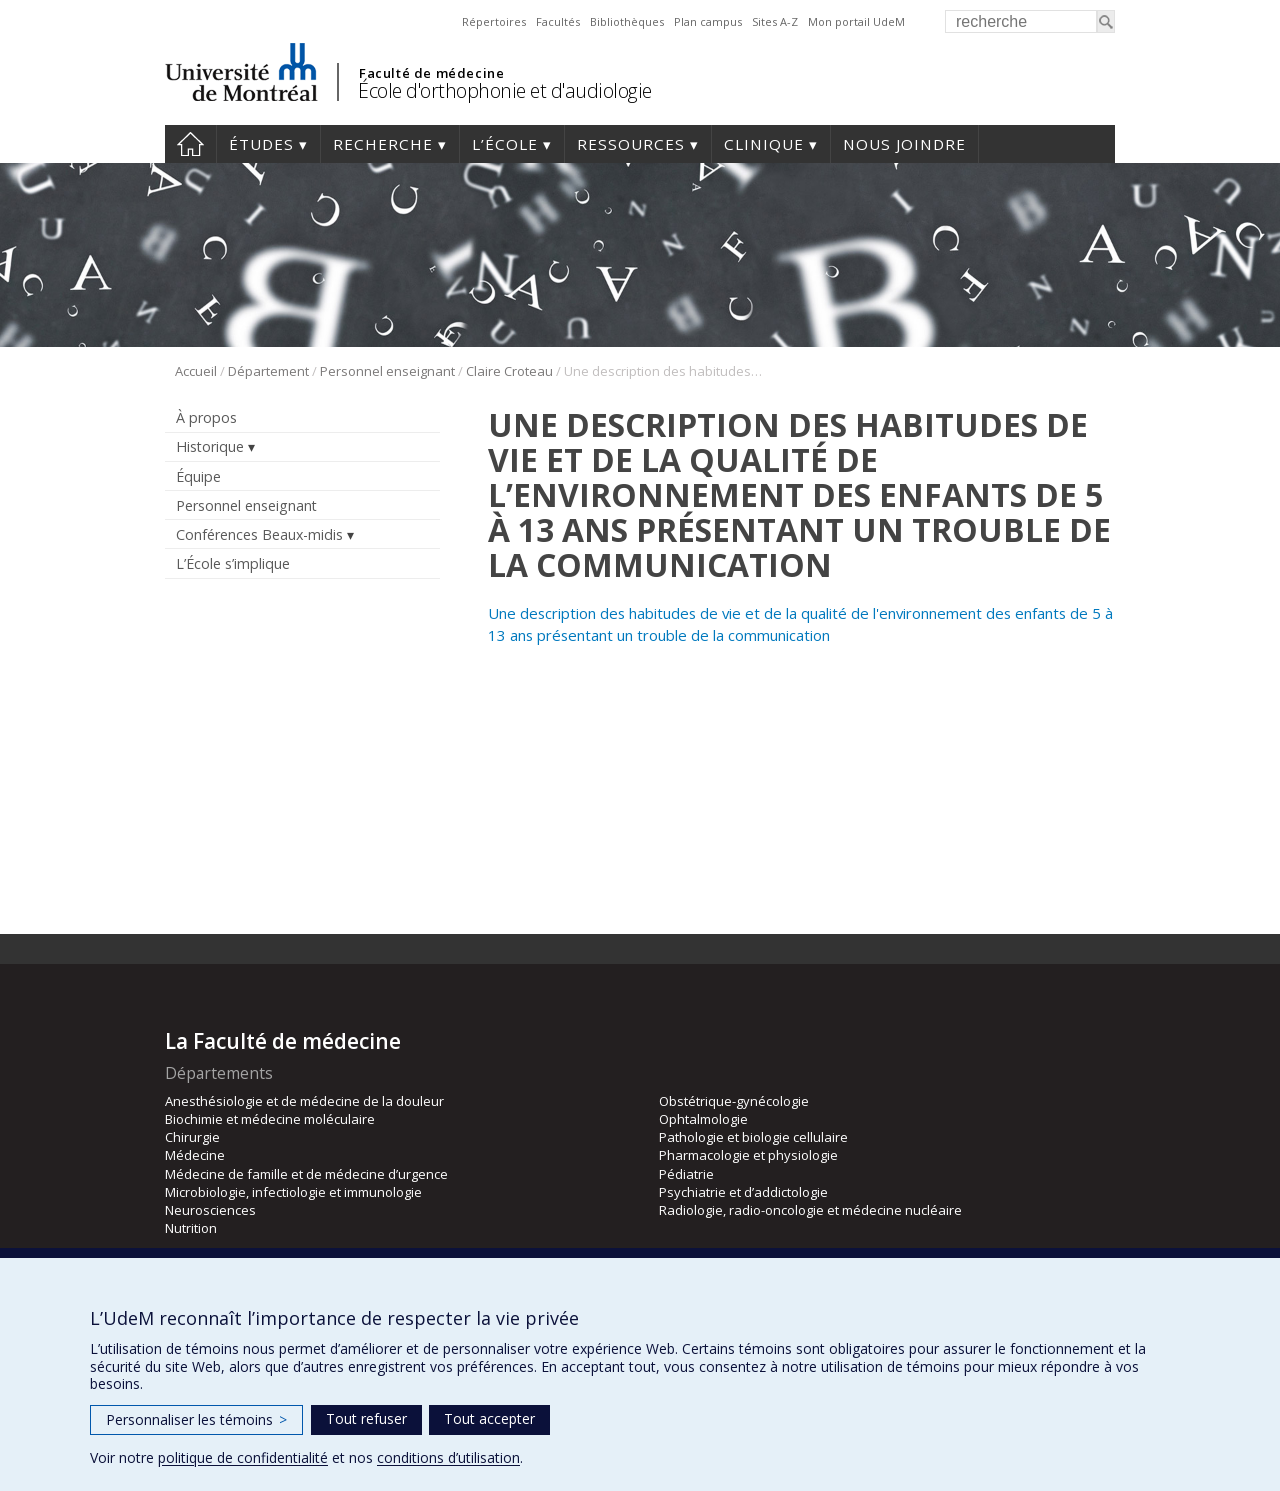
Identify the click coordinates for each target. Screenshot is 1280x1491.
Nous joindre (904, 144)
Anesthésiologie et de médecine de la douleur (304, 1101)
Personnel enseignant (387, 371)
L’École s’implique (233, 563)
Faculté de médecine (431, 73)
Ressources (631, 144)
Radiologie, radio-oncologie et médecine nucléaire (810, 1210)
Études (261, 144)
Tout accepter (489, 1418)
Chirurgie (192, 1137)
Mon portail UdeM (856, 21)
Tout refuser (366, 1418)
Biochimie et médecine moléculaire (270, 1119)
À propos (206, 417)
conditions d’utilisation (448, 1457)
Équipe (198, 476)
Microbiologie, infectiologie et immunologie (293, 1192)
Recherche (383, 144)
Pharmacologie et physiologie (748, 1155)
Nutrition (191, 1228)
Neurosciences (210, 1210)
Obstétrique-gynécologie (734, 1101)
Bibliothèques (627, 21)
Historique (210, 446)
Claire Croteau (509, 371)
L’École (505, 144)
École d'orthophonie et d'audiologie (505, 90)
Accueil (190, 144)
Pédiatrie (686, 1174)
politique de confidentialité (243, 1457)
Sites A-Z (775, 21)
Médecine (195, 1155)
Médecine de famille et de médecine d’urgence (306, 1174)
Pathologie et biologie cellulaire (753, 1137)
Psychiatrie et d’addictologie (743, 1192)
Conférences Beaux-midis (259, 534)
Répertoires (494, 21)
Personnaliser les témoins (196, 1419)
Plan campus (708, 21)
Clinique (764, 144)
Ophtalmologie (703, 1119)
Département (268, 371)
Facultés (558, 21)
